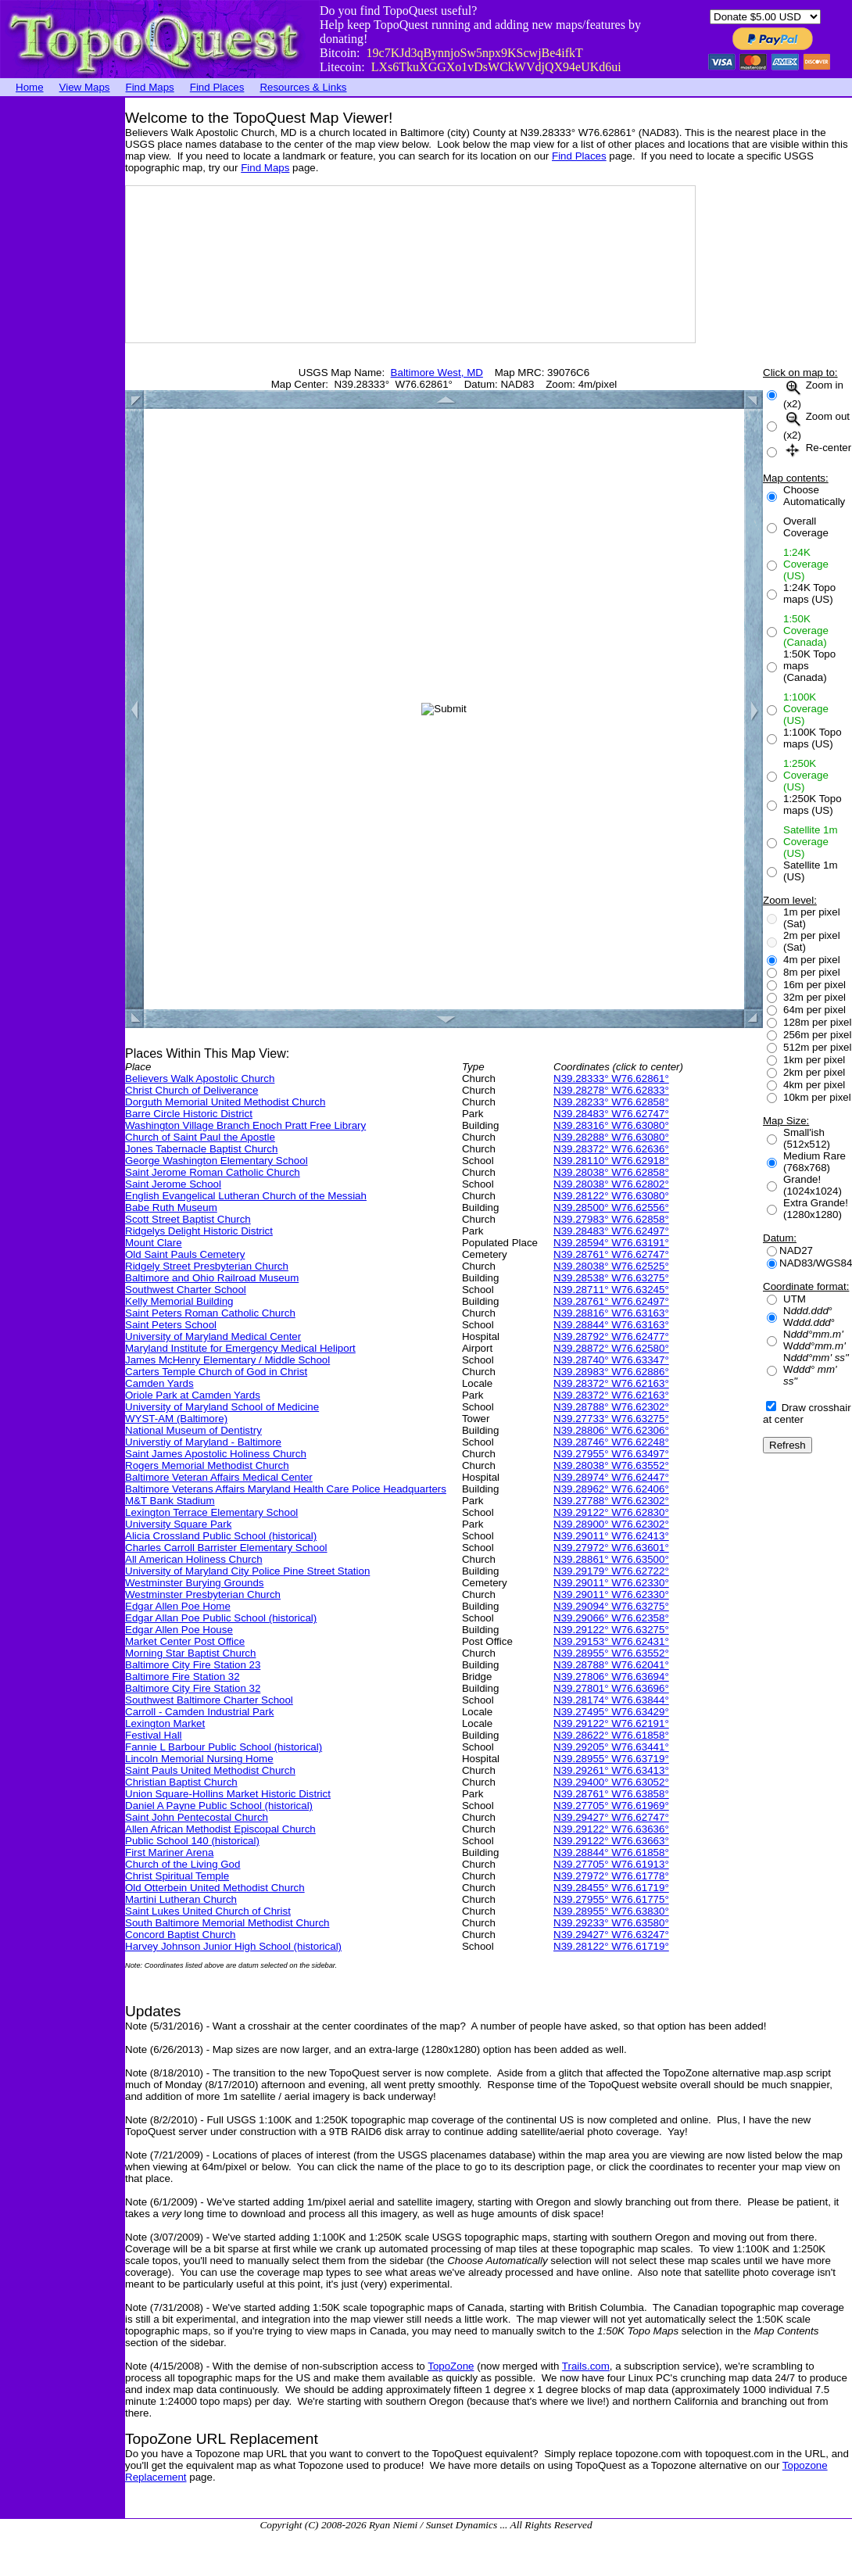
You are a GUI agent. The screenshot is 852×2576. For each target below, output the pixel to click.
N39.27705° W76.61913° (611, 1864)
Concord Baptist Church (180, 1934)
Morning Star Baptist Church (190, 1653)
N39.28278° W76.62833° (611, 1090)
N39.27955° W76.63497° (611, 1454)
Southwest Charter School (185, 1289)
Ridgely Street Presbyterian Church (206, 1266)
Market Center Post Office (185, 1641)
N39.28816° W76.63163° (611, 1313)
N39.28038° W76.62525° (611, 1266)
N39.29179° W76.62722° (611, 1571)
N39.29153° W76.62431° (611, 1641)
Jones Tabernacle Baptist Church (201, 1149)
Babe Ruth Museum (171, 1207)
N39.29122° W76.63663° (611, 1841)
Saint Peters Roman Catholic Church (210, 1313)
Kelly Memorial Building (179, 1301)
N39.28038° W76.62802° (611, 1184)
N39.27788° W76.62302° (611, 1501)
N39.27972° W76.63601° (611, 1547)
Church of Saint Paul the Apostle (200, 1137)
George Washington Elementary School (216, 1160)
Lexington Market (165, 1723)
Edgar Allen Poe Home (178, 1606)
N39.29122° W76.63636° (611, 1829)
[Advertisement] (62, 332)
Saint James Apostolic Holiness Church (215, 1454)
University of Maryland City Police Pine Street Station (247, 1571)
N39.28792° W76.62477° (611, 1336)
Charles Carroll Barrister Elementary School (226, 1547)
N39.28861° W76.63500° (611, 1559)
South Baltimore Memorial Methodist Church (227, 1923)
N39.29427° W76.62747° (611, 1817)
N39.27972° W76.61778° (611, 1876)
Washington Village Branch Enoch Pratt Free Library (245, 1125)
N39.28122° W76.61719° (611, 1946)
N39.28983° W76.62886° (611, 1372)
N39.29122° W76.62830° (611, 1512)
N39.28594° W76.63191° (611, 1243)
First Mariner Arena (169, 1852)
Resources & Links (303, 87)
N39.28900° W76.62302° (611, 1524)
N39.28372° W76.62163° (611, 1383)
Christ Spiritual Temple (177, 1876)
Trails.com (586, 2366)
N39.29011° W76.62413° (611, 1536)
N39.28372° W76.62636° (611, 1149)
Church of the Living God (182, 1864)
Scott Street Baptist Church (188, 1219)
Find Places (217, 87)
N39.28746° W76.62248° (611, 1442)
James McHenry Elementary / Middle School (227, 1360)
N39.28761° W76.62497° (611, 1301)
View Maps (84, 87)
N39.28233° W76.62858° (611, 1102)
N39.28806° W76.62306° (611, 1430)
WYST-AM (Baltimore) (176, 1418)
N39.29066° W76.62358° (611, 1618)
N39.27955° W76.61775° (611, 1899)
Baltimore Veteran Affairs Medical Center (219, 1477)
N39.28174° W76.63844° (611, 1700)
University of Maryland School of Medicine (222, 1407)
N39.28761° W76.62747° (611, 1254)
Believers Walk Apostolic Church (199, 1078)
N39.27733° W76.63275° (611, 1418)
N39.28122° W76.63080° (611, 1196)
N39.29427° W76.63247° (611, 1934)
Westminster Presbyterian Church (203, 1594)
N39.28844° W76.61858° (611, 1852)
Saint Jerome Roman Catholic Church (212, 1172)
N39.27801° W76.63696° (611, 1688)
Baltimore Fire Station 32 (182, 1676)
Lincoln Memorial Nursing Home (199, 1759)
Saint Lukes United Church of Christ (208, 1911)
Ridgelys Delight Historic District (199, 1231)
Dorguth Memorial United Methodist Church (225, 1102)
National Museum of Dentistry (193, 1430)
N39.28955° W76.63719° (611, 1759)
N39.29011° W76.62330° (611, 1583)
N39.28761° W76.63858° (611, 1794)
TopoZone (451, 2366)
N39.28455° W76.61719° (611, 1887)
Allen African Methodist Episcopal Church (220, 1829)
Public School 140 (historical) (192, 1841)
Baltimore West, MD (437, 372)
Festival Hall (153, 1735)
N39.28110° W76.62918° (611, 1160)
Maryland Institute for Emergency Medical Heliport (240, 1348)
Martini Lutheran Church (181, 1899)
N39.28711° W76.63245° (611, 1289)
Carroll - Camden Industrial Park (199, 1712)
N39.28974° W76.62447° (611, 1477)
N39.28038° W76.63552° (611, 1465)
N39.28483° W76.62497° (611, 1231)
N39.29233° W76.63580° (611, 1923)
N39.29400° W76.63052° (611, 1782)
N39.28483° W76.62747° (611, 1114)
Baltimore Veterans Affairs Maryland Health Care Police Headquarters (285, 1489)
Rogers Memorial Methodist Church (207, 1465)
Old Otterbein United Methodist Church (215, 1887)
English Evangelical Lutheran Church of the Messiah (246, 1196)
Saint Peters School (171, 1325)
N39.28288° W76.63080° (611, 1137)
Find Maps (150, 87)
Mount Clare (153, 1243)
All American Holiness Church (194, 1559)
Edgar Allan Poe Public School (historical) (221, 1618)
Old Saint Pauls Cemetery (185, 1254)
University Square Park (178, 1524)
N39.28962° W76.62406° (611, 1489)
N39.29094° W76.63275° (611, 1606)
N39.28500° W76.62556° (611, 1207)
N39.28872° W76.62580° (611, 1348)
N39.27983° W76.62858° (611, 1219)
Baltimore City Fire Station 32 (192, 1688)
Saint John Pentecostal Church (196, 1817)
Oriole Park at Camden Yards (192, 1395)
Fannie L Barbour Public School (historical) (223, 1747)
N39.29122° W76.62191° (611, 1723)
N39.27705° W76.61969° (611, 1805)
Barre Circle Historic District (188, 1114)
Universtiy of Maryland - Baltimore (203, 1442)
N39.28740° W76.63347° (611, 1360)
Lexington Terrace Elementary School (211, 1512)
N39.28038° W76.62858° (611, 1172)
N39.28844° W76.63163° (611, 1325)
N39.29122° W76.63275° (611, 1630)
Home (30, 87)
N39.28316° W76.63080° (611, 1125)
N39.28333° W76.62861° (611, 1078)
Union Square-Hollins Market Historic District (228, 1794)
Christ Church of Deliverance (191, 1090)
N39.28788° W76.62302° (611, 1407)
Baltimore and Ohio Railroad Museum (212, 1278)
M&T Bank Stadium (170, 1501)
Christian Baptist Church (181, 1782)
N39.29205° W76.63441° (611, 1747)
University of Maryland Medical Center (213, 1336)
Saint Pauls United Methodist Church (210, 1770)
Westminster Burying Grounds (194, 1583)
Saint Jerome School (173, 1184)
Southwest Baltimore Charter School (209, 1700)
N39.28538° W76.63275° (611, 1278)
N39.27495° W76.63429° (611, 1712)
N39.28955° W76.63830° (611, 1911)
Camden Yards (159, 1383)
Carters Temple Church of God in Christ (216, 1372)
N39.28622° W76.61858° (611, 1735)
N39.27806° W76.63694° (611, 1676)
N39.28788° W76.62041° (611, 1665)
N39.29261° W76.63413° (611, 1770)
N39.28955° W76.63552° (611, 1653)
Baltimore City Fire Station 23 (192, 1665)
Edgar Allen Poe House (179, 1630)
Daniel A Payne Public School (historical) (219, 1805)
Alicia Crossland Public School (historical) (221, 1536)
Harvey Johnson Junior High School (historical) (233, 1946)
